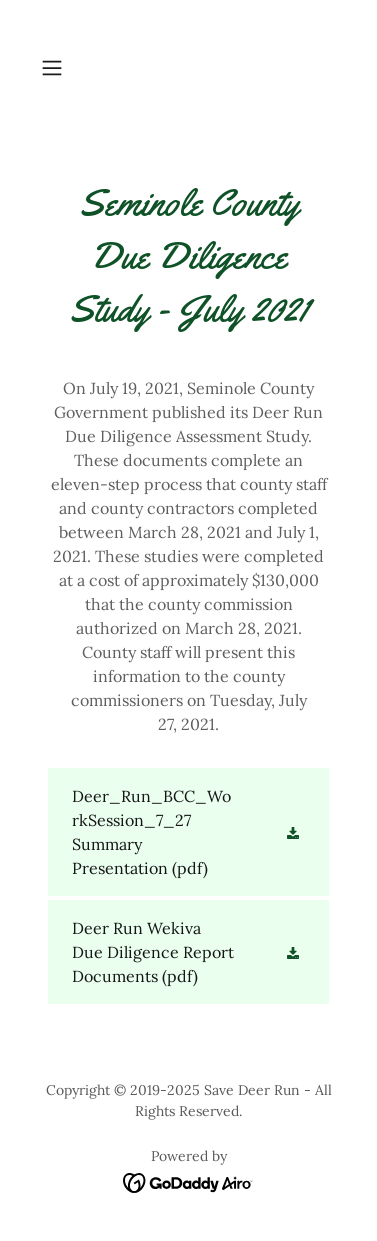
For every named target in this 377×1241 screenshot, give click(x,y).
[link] (188, 832)
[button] (55, 68)
